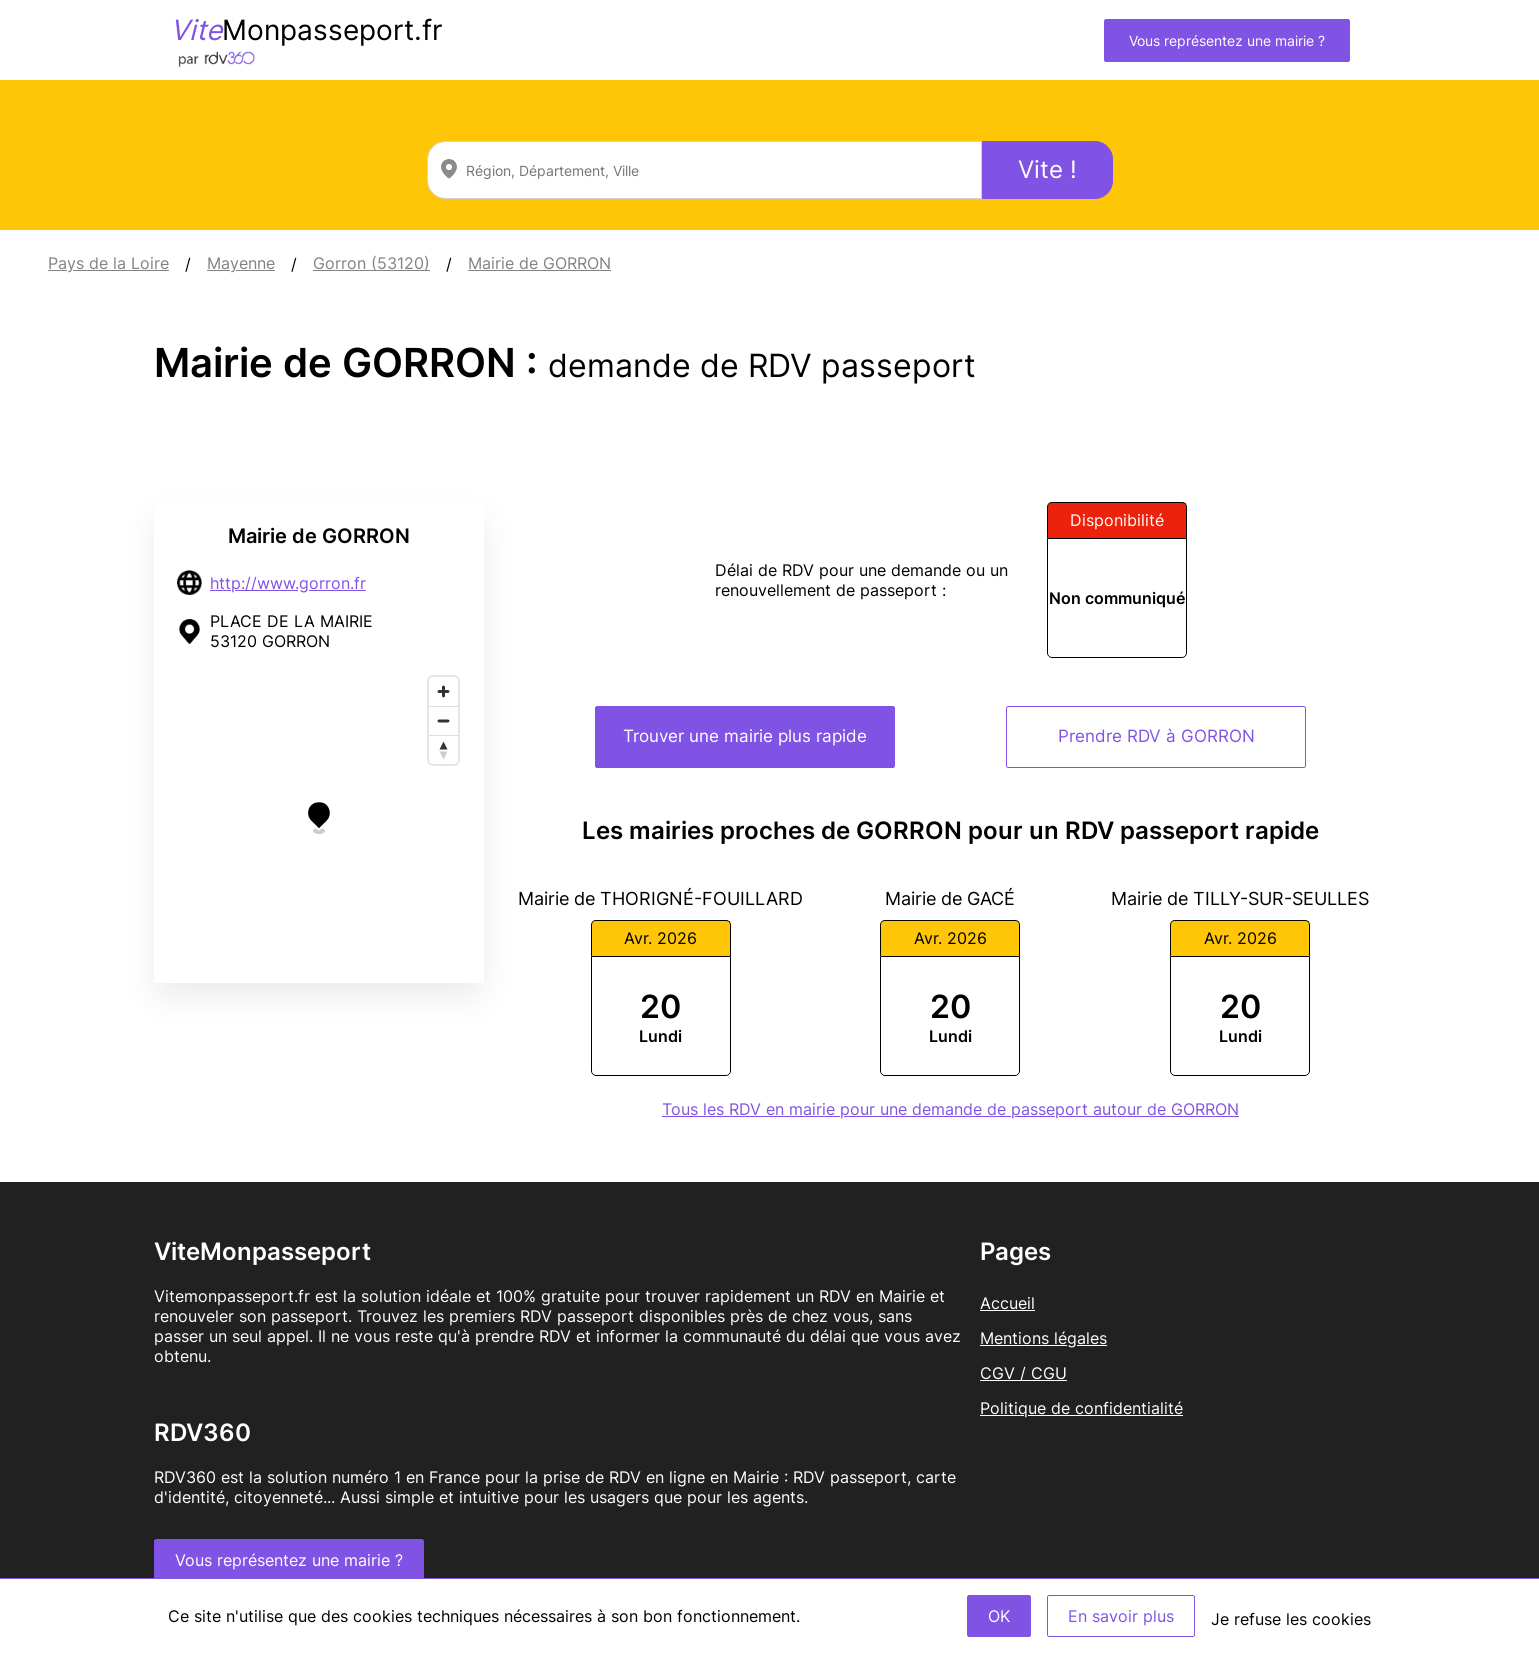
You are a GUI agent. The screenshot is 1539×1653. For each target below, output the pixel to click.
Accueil (1007, 1303)
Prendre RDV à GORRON (1156, 736)
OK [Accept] (999, 1616)
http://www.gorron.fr (288, 583)
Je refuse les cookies (1291, 1619)
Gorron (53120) (371, 263)
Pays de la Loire (108, 263)
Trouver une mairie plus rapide (745, 736)
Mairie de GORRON (539, 263)
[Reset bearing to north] (443, 749)
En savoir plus (1121, 1616)
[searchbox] (704, 170)
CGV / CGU (1023, 1373)
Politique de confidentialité (1081, 1408)
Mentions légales (1043, 1338)
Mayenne (241, 263)
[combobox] (704, 170)
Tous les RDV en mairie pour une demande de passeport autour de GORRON (950, 1109)
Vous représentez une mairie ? (1227, 40)
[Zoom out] (443, 720)
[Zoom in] (443, 691)
